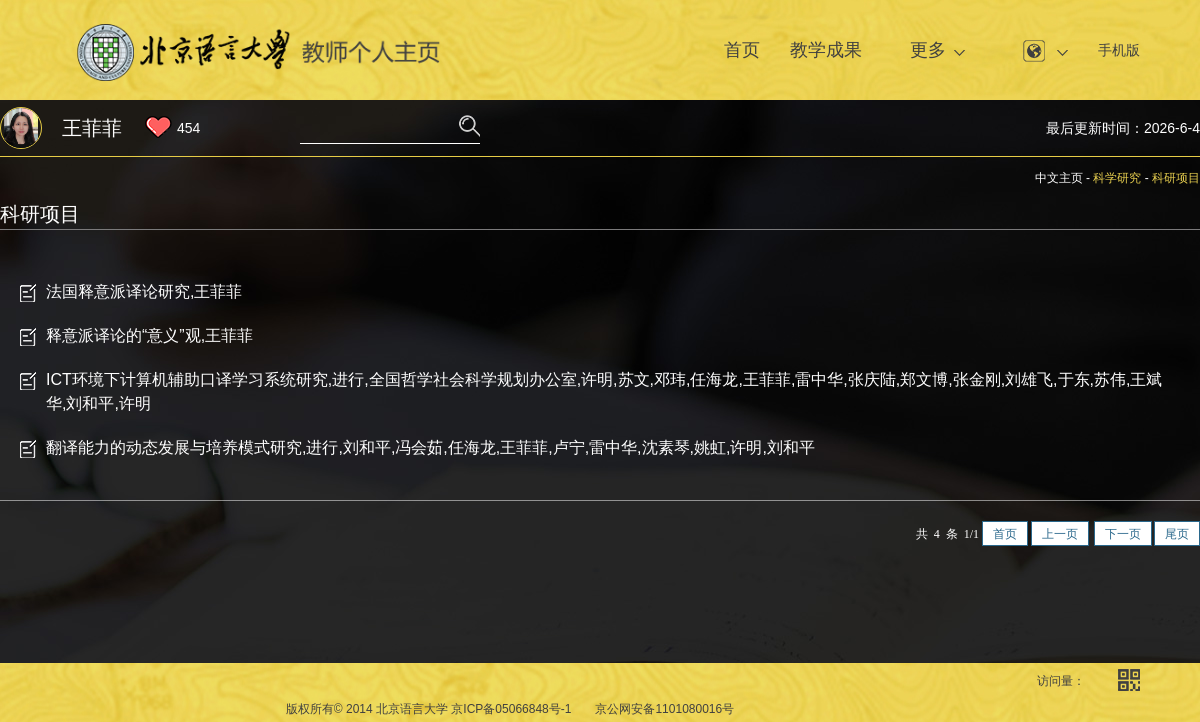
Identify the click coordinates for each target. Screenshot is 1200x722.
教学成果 (826, 50)
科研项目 (1176, 178)
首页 (742, 50)
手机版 (1119, 50)
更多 (928, 50)
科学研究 (1117, 178)
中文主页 (1059, 178)
